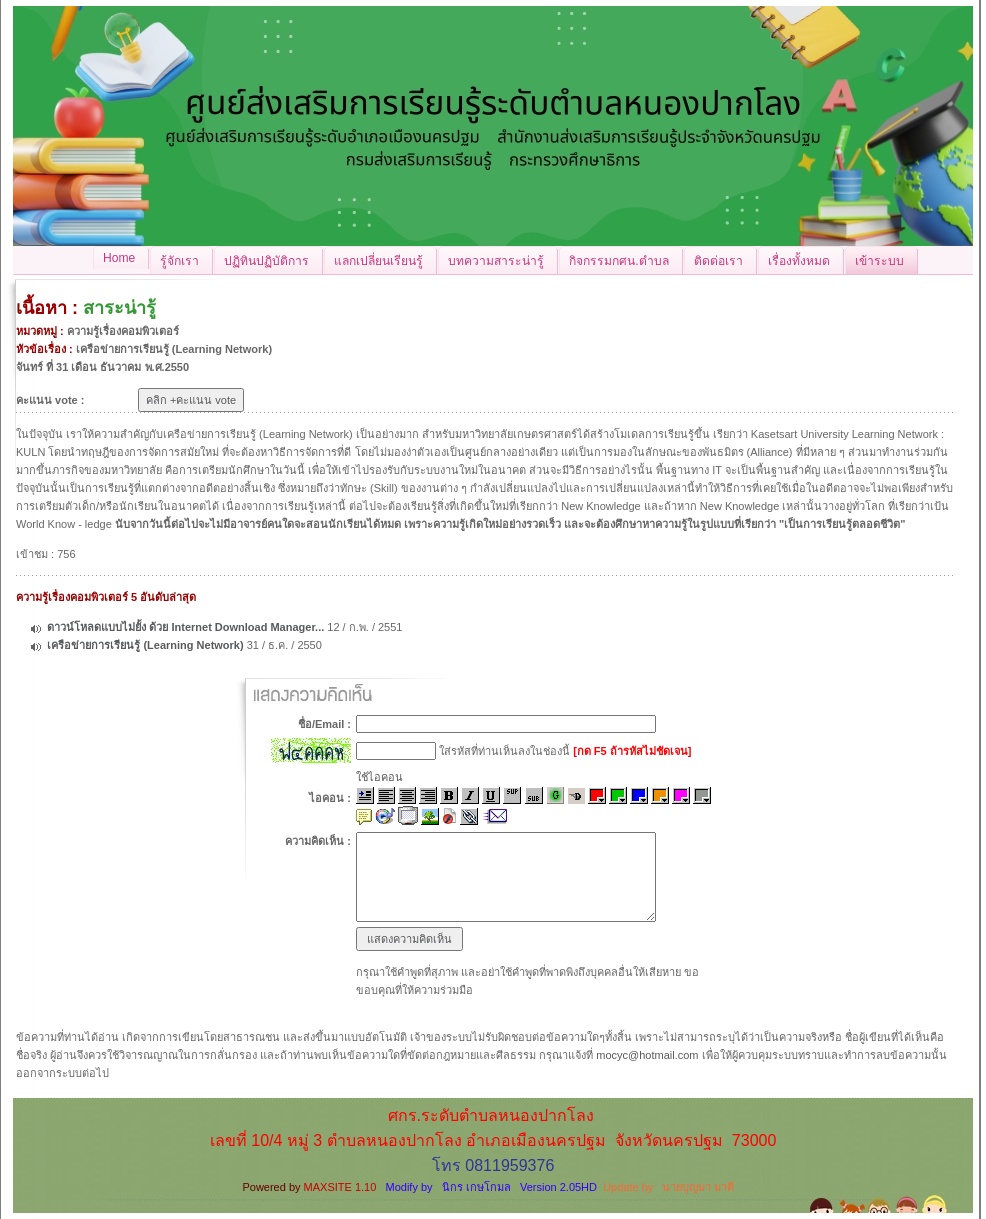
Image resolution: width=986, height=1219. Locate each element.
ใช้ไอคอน (379, 777)
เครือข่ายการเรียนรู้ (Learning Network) (145, 645)
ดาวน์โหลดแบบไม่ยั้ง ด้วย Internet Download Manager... (185, 627)
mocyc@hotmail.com (647, 1055)
